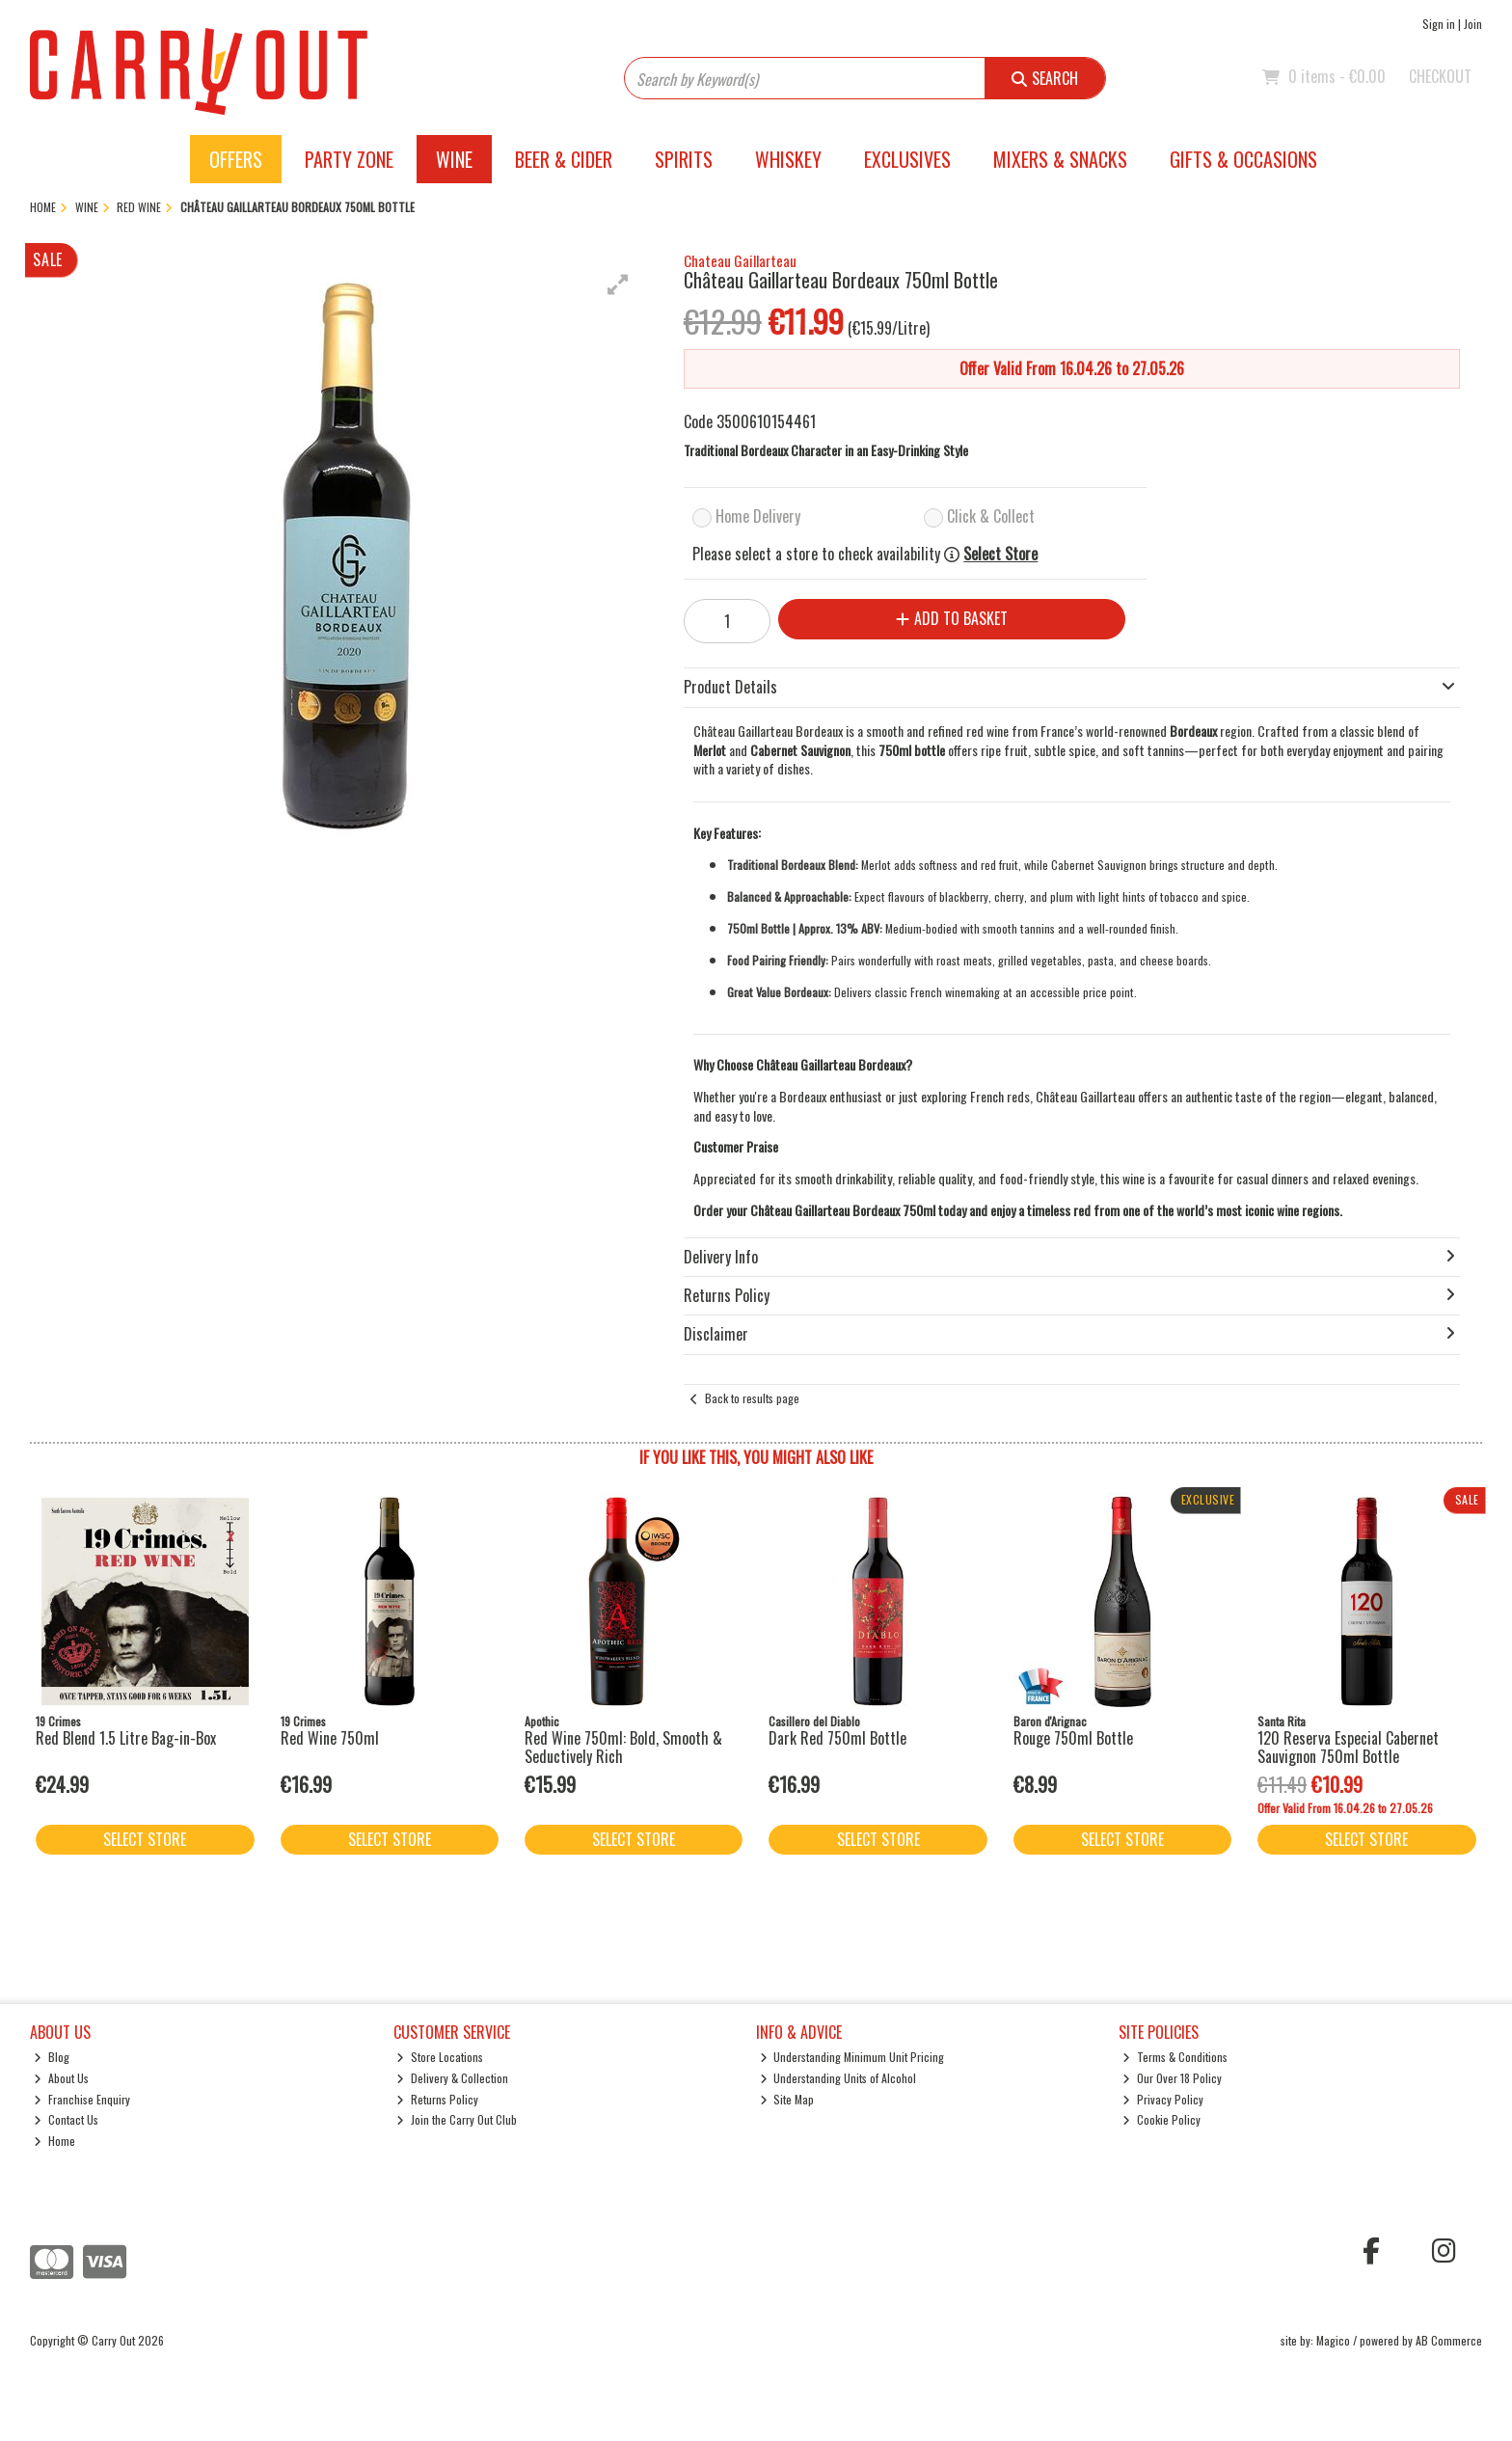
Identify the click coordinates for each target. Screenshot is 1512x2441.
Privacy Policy (1162, 2099)
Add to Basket (952, 618)
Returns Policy (437, 2099)
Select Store (1000, 554)
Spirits (684, 159)
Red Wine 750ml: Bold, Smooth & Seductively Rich (623, 1747)
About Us (61, 2078)
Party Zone (349, 159)
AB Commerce (1449, 2340)
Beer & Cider (563, 159)
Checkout (1440, 76)
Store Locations (439, 2056)
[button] (618, 284)
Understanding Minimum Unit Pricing (852, 2056)
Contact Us (66, 2119)
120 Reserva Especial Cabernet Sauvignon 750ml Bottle (1348, 1747)
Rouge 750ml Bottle (1073, 1737)
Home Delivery (758, 516)
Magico (1333, 2340)
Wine (454, 159)
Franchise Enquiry (82, 2099)
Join (1473, 23)
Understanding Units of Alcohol (838, 2078)
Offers (235, 159)
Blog (51, 2056)
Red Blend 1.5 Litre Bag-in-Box (126, 1737)
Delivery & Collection (452, 2078)
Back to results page (752, 1398)
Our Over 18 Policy (1172, 2078)
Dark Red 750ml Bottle (837, 1737)
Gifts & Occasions (1243, 159)
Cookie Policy (1161, 2119)
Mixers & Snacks (1060, 159)
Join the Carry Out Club (456, 2119)
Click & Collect (991, 516)
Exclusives (907, 159)
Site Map (787, 2099)
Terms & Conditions (1175, 2056)
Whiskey (788, 159)
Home (54, 2140)
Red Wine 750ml (330, 1737)
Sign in (1438, 23)
